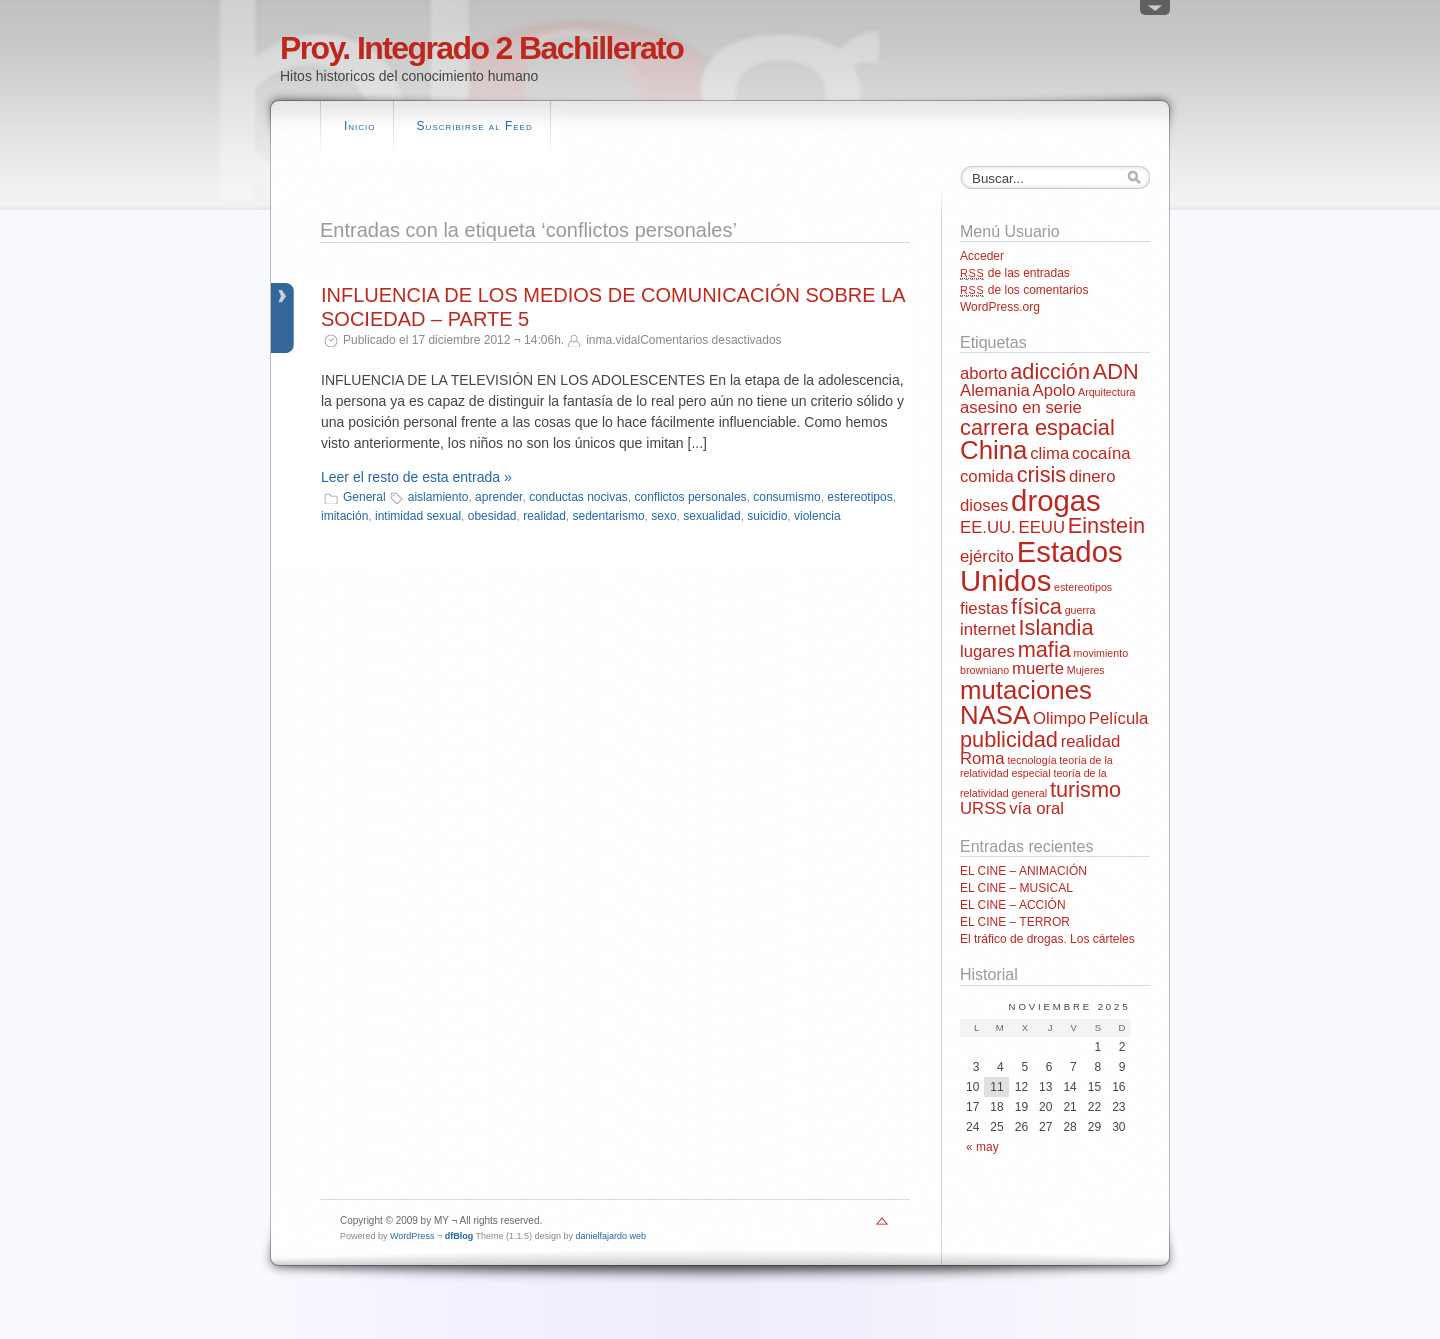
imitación (344, 516)
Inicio (360, 126)
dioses (984, 505)
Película (1118, 718)
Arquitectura (1106, 392)
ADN (1116, 371)
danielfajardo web (611, 1236)
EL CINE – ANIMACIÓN (1023, 871)
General (364, 497)
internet (988, 629)
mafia (1044, 649)
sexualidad (711, 516)
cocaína (1101, 453)
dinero (1092, 476)
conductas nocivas (578, 497)
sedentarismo (609, 516)
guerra (1080, 610)
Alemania (995, 390)
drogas (1056, 500)
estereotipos (859, 497)
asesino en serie (1021, 407)
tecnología (1031, 760)
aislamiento (438, 497)
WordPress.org (1000, 307)
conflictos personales (691, 497)
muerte (1038, 668)
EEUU (1042, 527)
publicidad (1009, 739)
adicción (1050, 371)
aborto (983, 373)
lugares (987, 651)
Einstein (1106, 525)
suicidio (767, 516)
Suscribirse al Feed (475, 126)
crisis (1042, 474)
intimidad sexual (418, 516)
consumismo (786, 497)
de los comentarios (1024, 290)
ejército (987, 556)
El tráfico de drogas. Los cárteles (1047, 939)
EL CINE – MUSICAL (1016, 888)
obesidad (492, 516)
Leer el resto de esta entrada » (416, 477)
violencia (817, 516)
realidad (544, 516)
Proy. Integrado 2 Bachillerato (481, 48)
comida (987, 476)
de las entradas (1015, 273)
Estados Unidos (1041, 566)
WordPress (412, 1236)
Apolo (1053, 390)
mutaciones (1026, 690)
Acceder (982, 256)
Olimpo (1059, 718)
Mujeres (1086, 670)
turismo (1085, 789)
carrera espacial (1037, 427)
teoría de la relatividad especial (1036, 766)
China (993, 450)
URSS (983, 808)
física (1036, 606)
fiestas (984, 608)
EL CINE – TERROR (1015, 922)
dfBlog (459, 1236)
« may (982, 1147)
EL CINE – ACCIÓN (1013, 905)
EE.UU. (988, 527)
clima (1049, 453)
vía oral (1036, 808)
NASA (995, 715)
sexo (663, 516)
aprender (498, 497)
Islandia (1056, 627)
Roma (982, 758)
